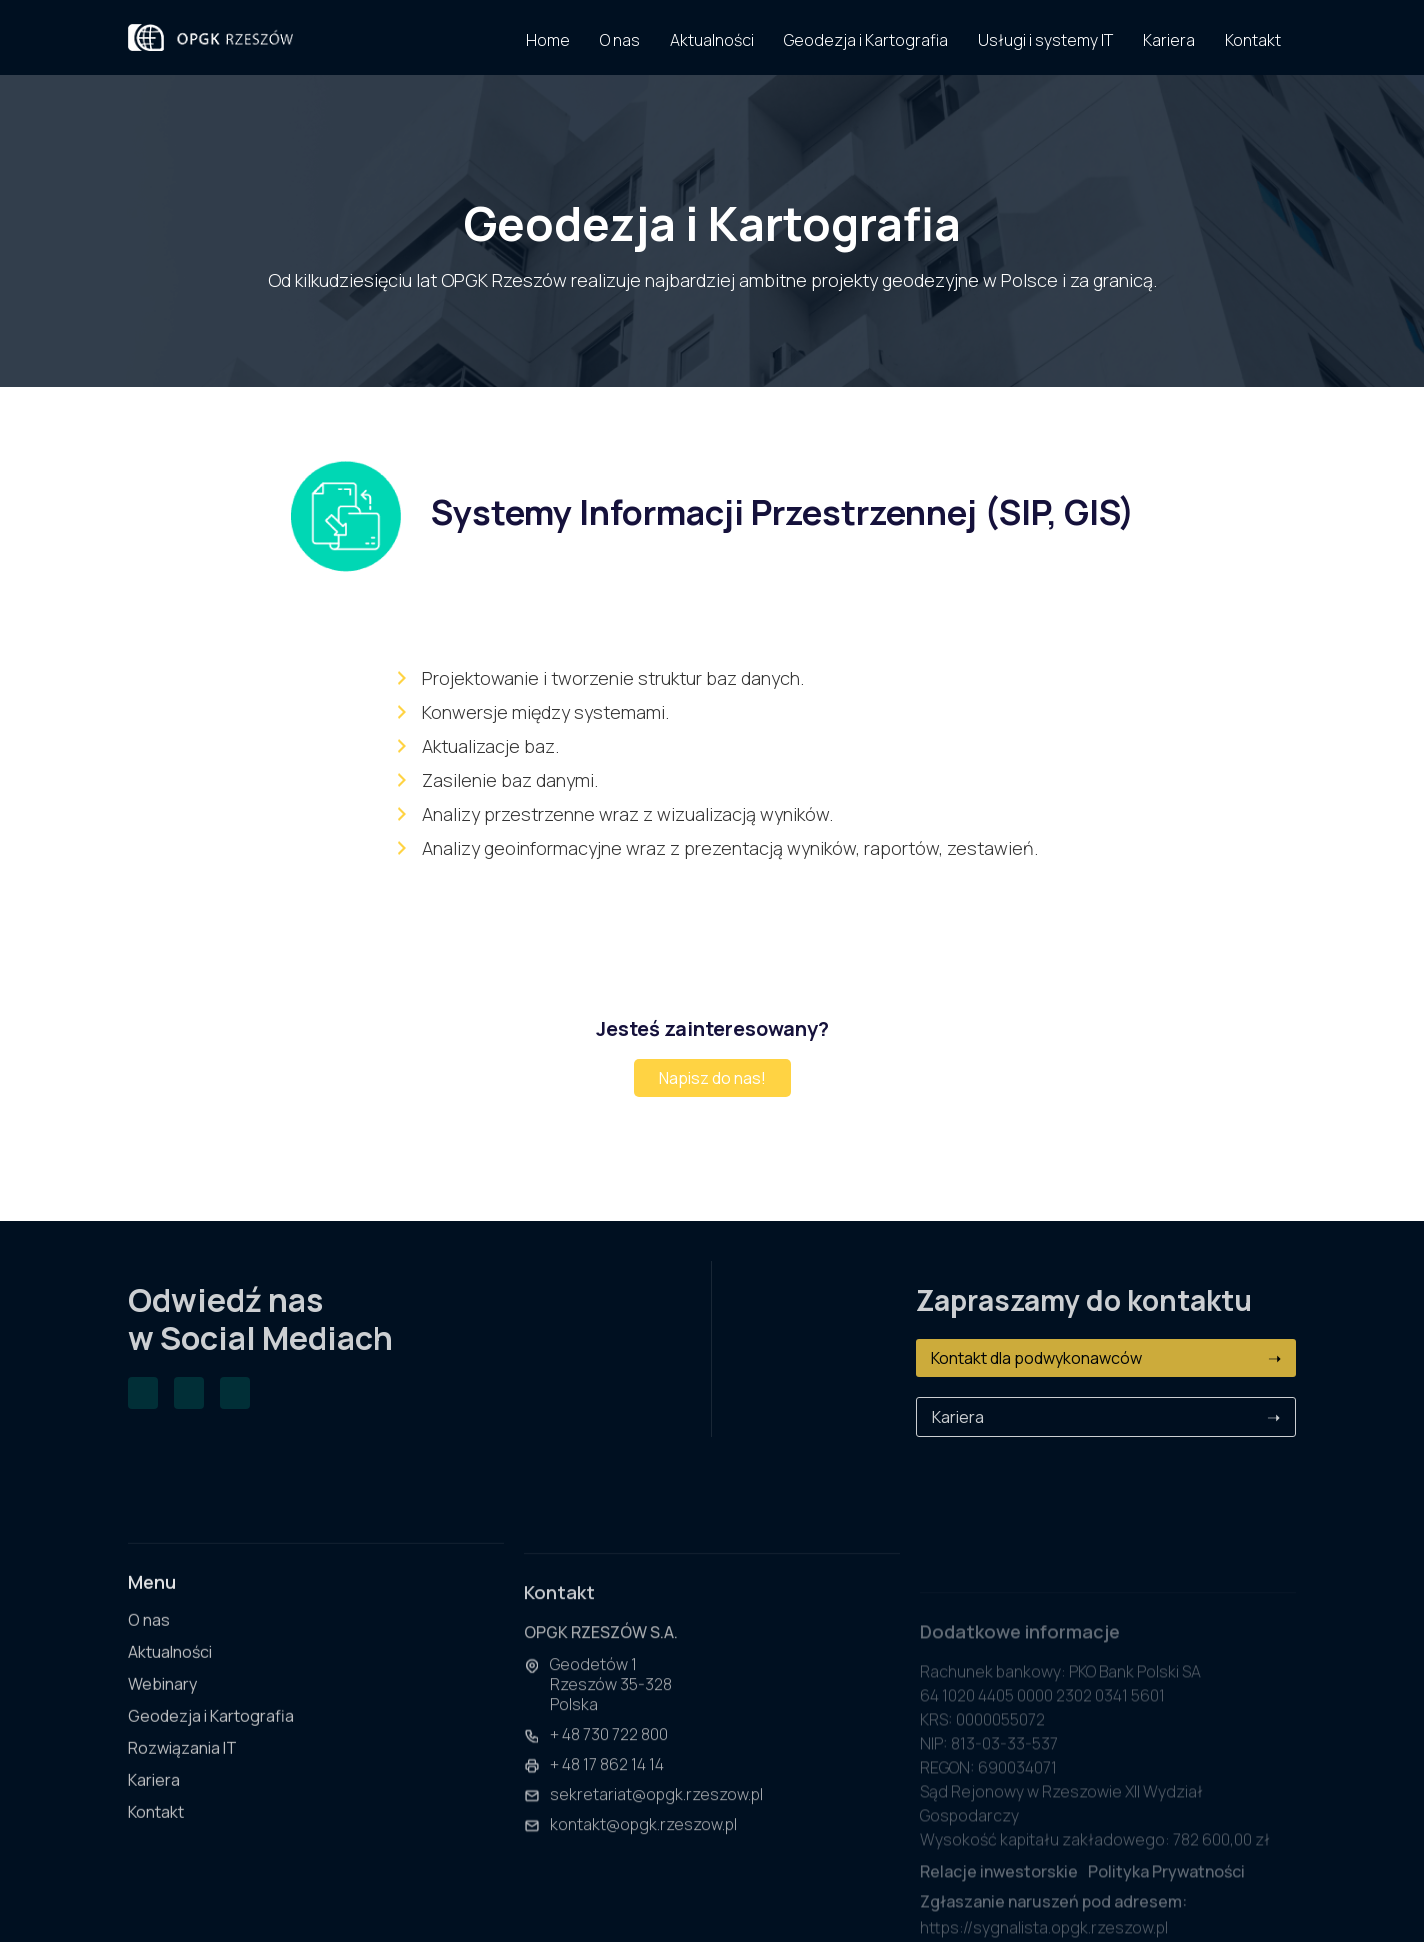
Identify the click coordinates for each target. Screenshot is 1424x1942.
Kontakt (156, 1835)
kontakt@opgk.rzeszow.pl (643, 1858)
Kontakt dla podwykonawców (1106, 1358)
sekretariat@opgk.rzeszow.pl (656, 1828)
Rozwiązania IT (182, 1771)
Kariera (1106, 1417)
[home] (210, 37)
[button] (1045, 37)
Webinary (162, 1707)
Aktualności (170, 1675)
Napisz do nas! (712, 1078)
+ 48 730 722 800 (609, 1768)
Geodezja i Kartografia (211, 1739)
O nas (149, 1643)
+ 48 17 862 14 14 (607, 1798)
